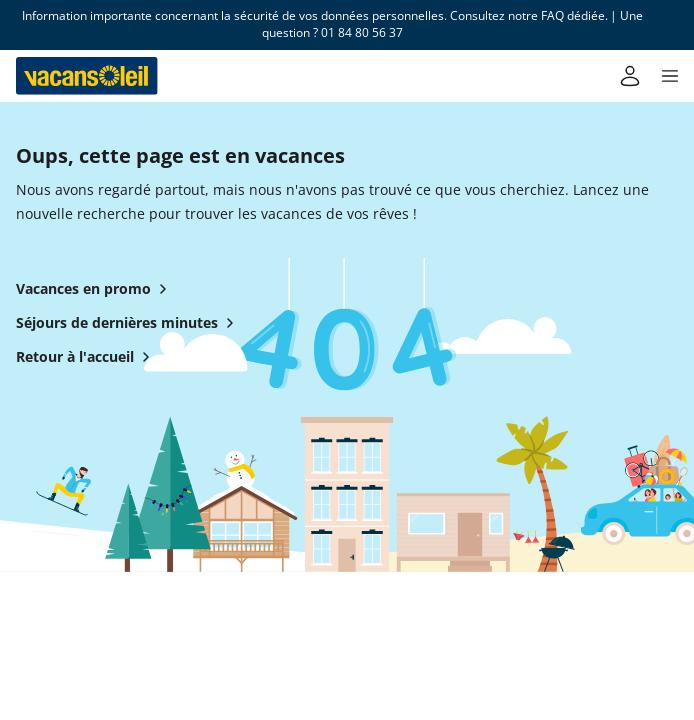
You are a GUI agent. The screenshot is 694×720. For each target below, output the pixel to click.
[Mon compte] (630, 76)
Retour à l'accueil (87, 357)
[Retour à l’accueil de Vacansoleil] (87, 76)
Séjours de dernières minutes (129, 323)
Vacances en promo (95, 289)
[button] (670, 76)
